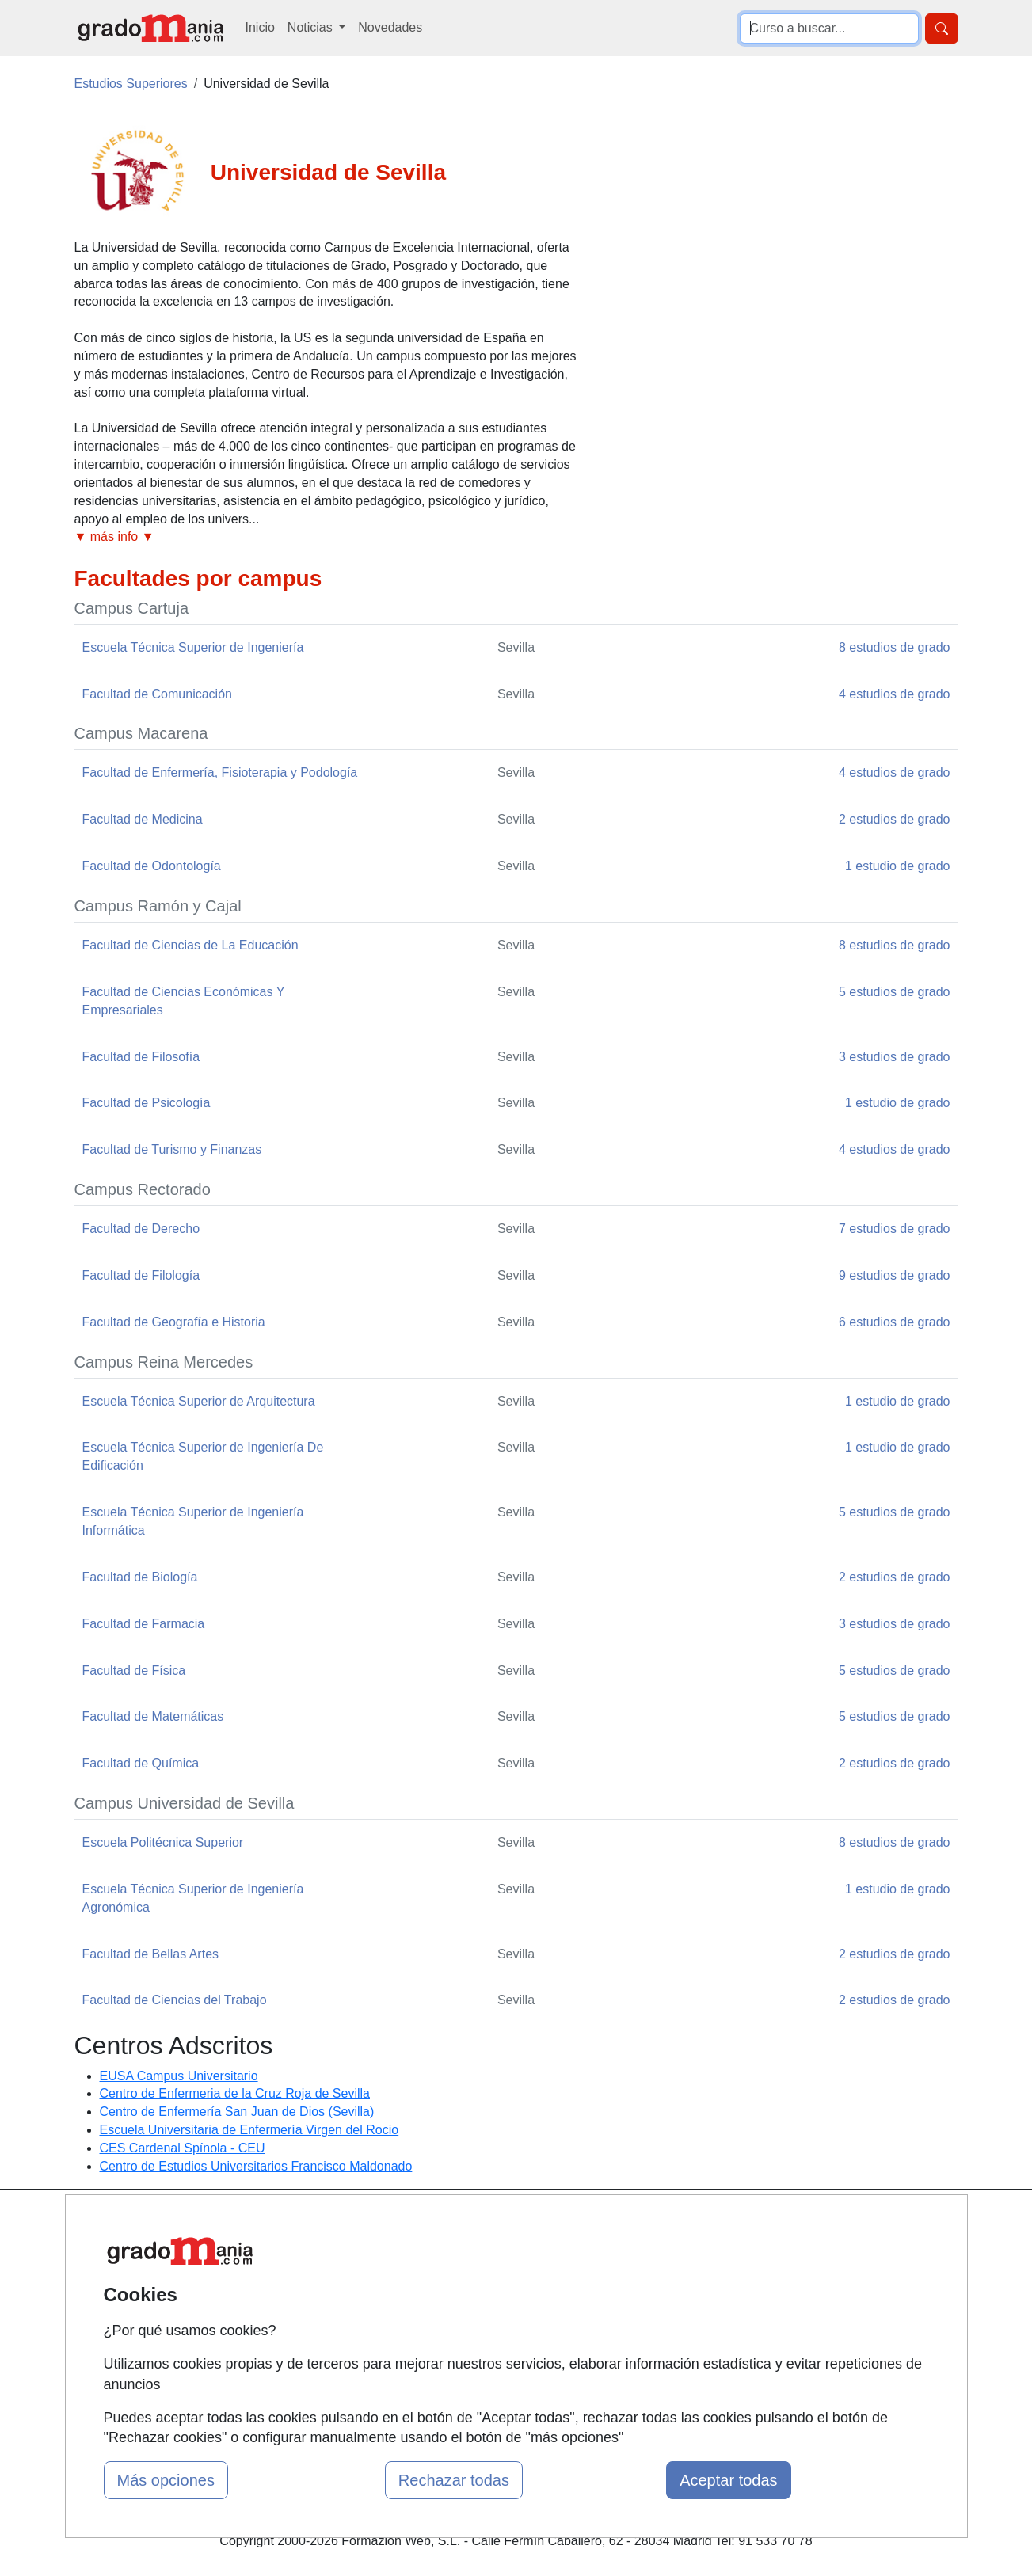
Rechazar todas (453, 2480)
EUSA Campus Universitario (179, 2076)
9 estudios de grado (894, 1275)
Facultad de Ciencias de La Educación (190, 945)
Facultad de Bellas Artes (150, 1954)
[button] (328, 537)
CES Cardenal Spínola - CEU (182, 2148)
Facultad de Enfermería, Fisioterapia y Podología (220, 772)
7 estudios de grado (894, 1228)
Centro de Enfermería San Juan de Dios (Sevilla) (237, 2111)
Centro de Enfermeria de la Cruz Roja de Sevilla (235, 2093)
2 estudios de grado (894, 819)
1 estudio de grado (897, 866)
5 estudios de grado (894, 992)
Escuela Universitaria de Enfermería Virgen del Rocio (249, 2130)
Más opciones (166, 2480)
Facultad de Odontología (151, 866)
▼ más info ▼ (114, 536)
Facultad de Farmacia (143, 1623)
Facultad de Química (141, 1763)
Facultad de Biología (140, 1577)
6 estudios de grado (894, 1322)
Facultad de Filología (141, 1275)
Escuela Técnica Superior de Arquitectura (198, 1401)
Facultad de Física (134, 1670)
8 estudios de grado (894, 647)
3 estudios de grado (894, 1057)
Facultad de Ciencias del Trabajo (174, 2000)
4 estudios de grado (894, 694)
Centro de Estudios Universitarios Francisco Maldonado (256, 2166)
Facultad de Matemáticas (153, 1716)
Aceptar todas (728, 2480)
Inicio (260, 27)
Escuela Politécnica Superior (163, 1842)
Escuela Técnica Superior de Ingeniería (193, 647)
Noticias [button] (312, 27)
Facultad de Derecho (141, 1228)
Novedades (390, 27)
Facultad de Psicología (146, 1102)
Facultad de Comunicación (157, 694)
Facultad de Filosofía (141, 1057)
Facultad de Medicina (142, 819)
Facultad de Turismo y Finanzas (172, 1149)
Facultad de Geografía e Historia (173, 1322)
